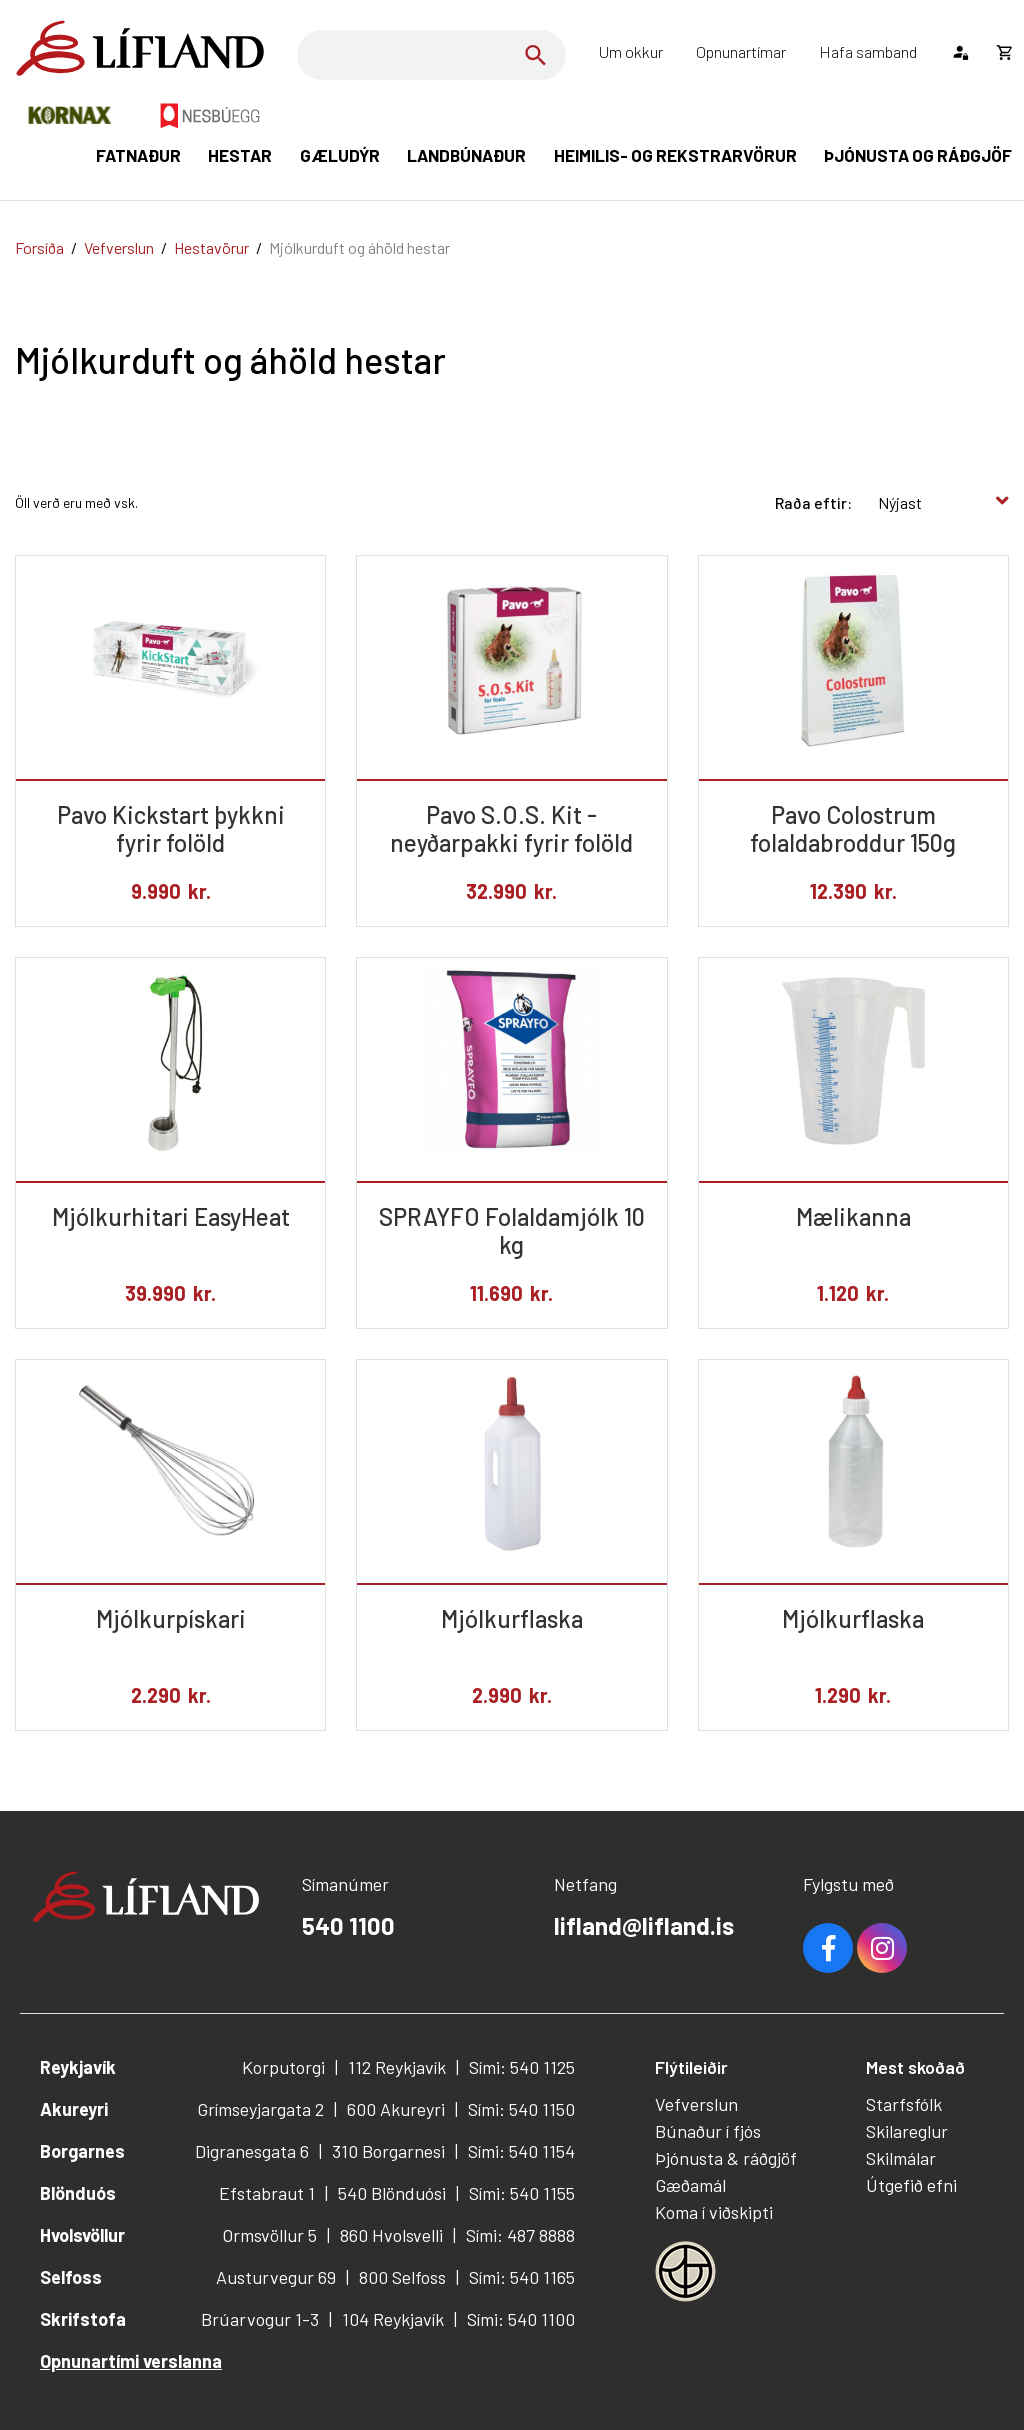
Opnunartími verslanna (131, 2361)
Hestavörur (211, 247)
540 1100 (348, 1925)
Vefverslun (119, 247)
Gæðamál (690, 2185)
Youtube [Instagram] (882, 1948)
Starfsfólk (904, 2104)
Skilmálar (901, 2158)
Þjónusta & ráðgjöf (726, 2158)
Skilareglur (907, 2131)
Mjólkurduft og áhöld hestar (359, 247)
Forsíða (39, 247)
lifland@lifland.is (644, 1925)
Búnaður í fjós (708, 2131)
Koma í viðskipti (714, 2212)
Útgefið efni (911, 2185)
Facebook (828, 1948)
